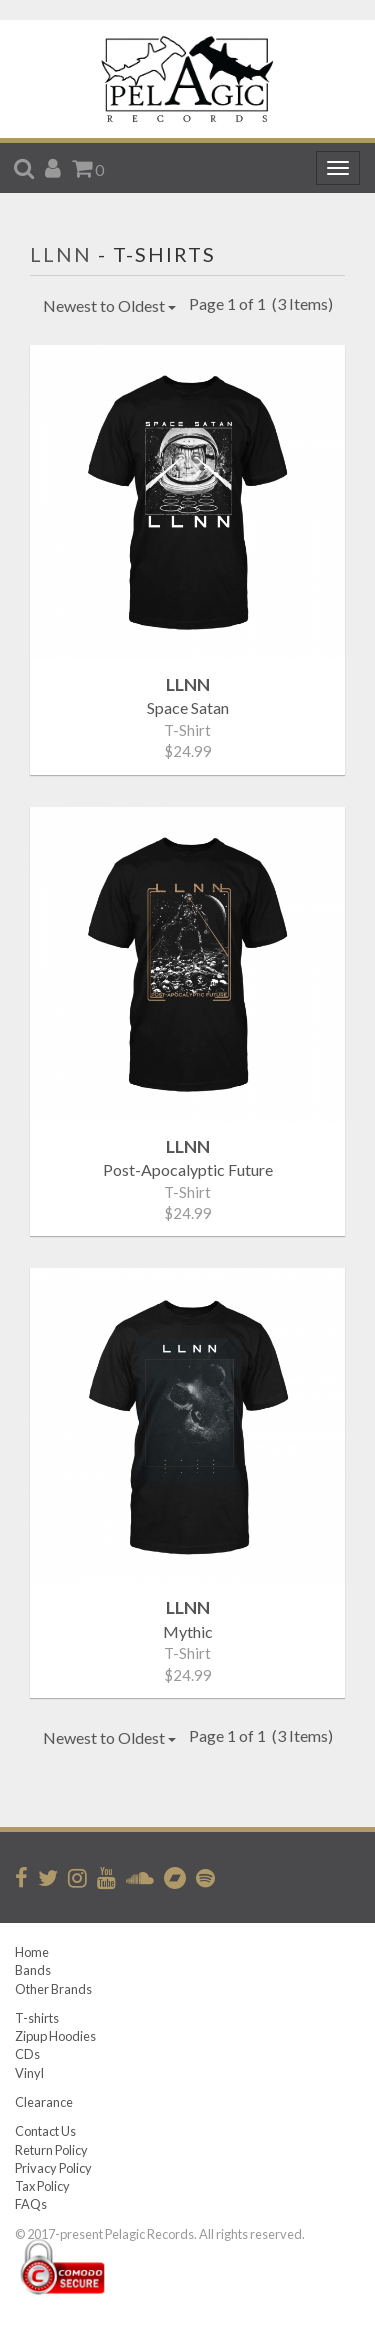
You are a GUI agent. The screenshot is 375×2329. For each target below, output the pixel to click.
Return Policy (51, 2150)
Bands (33, 1970)
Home (32, 1952)
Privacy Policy (53, 2168)
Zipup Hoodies (55, 2036)
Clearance (44, 2102)
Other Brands (53, 1989)
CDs (27, 2054)
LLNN (61, 254)
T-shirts (37, 2018)
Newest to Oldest (109, 305)
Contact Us (45, 2131)
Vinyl (29, 2073)
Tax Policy (42, 2186)
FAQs (31, 2204)
